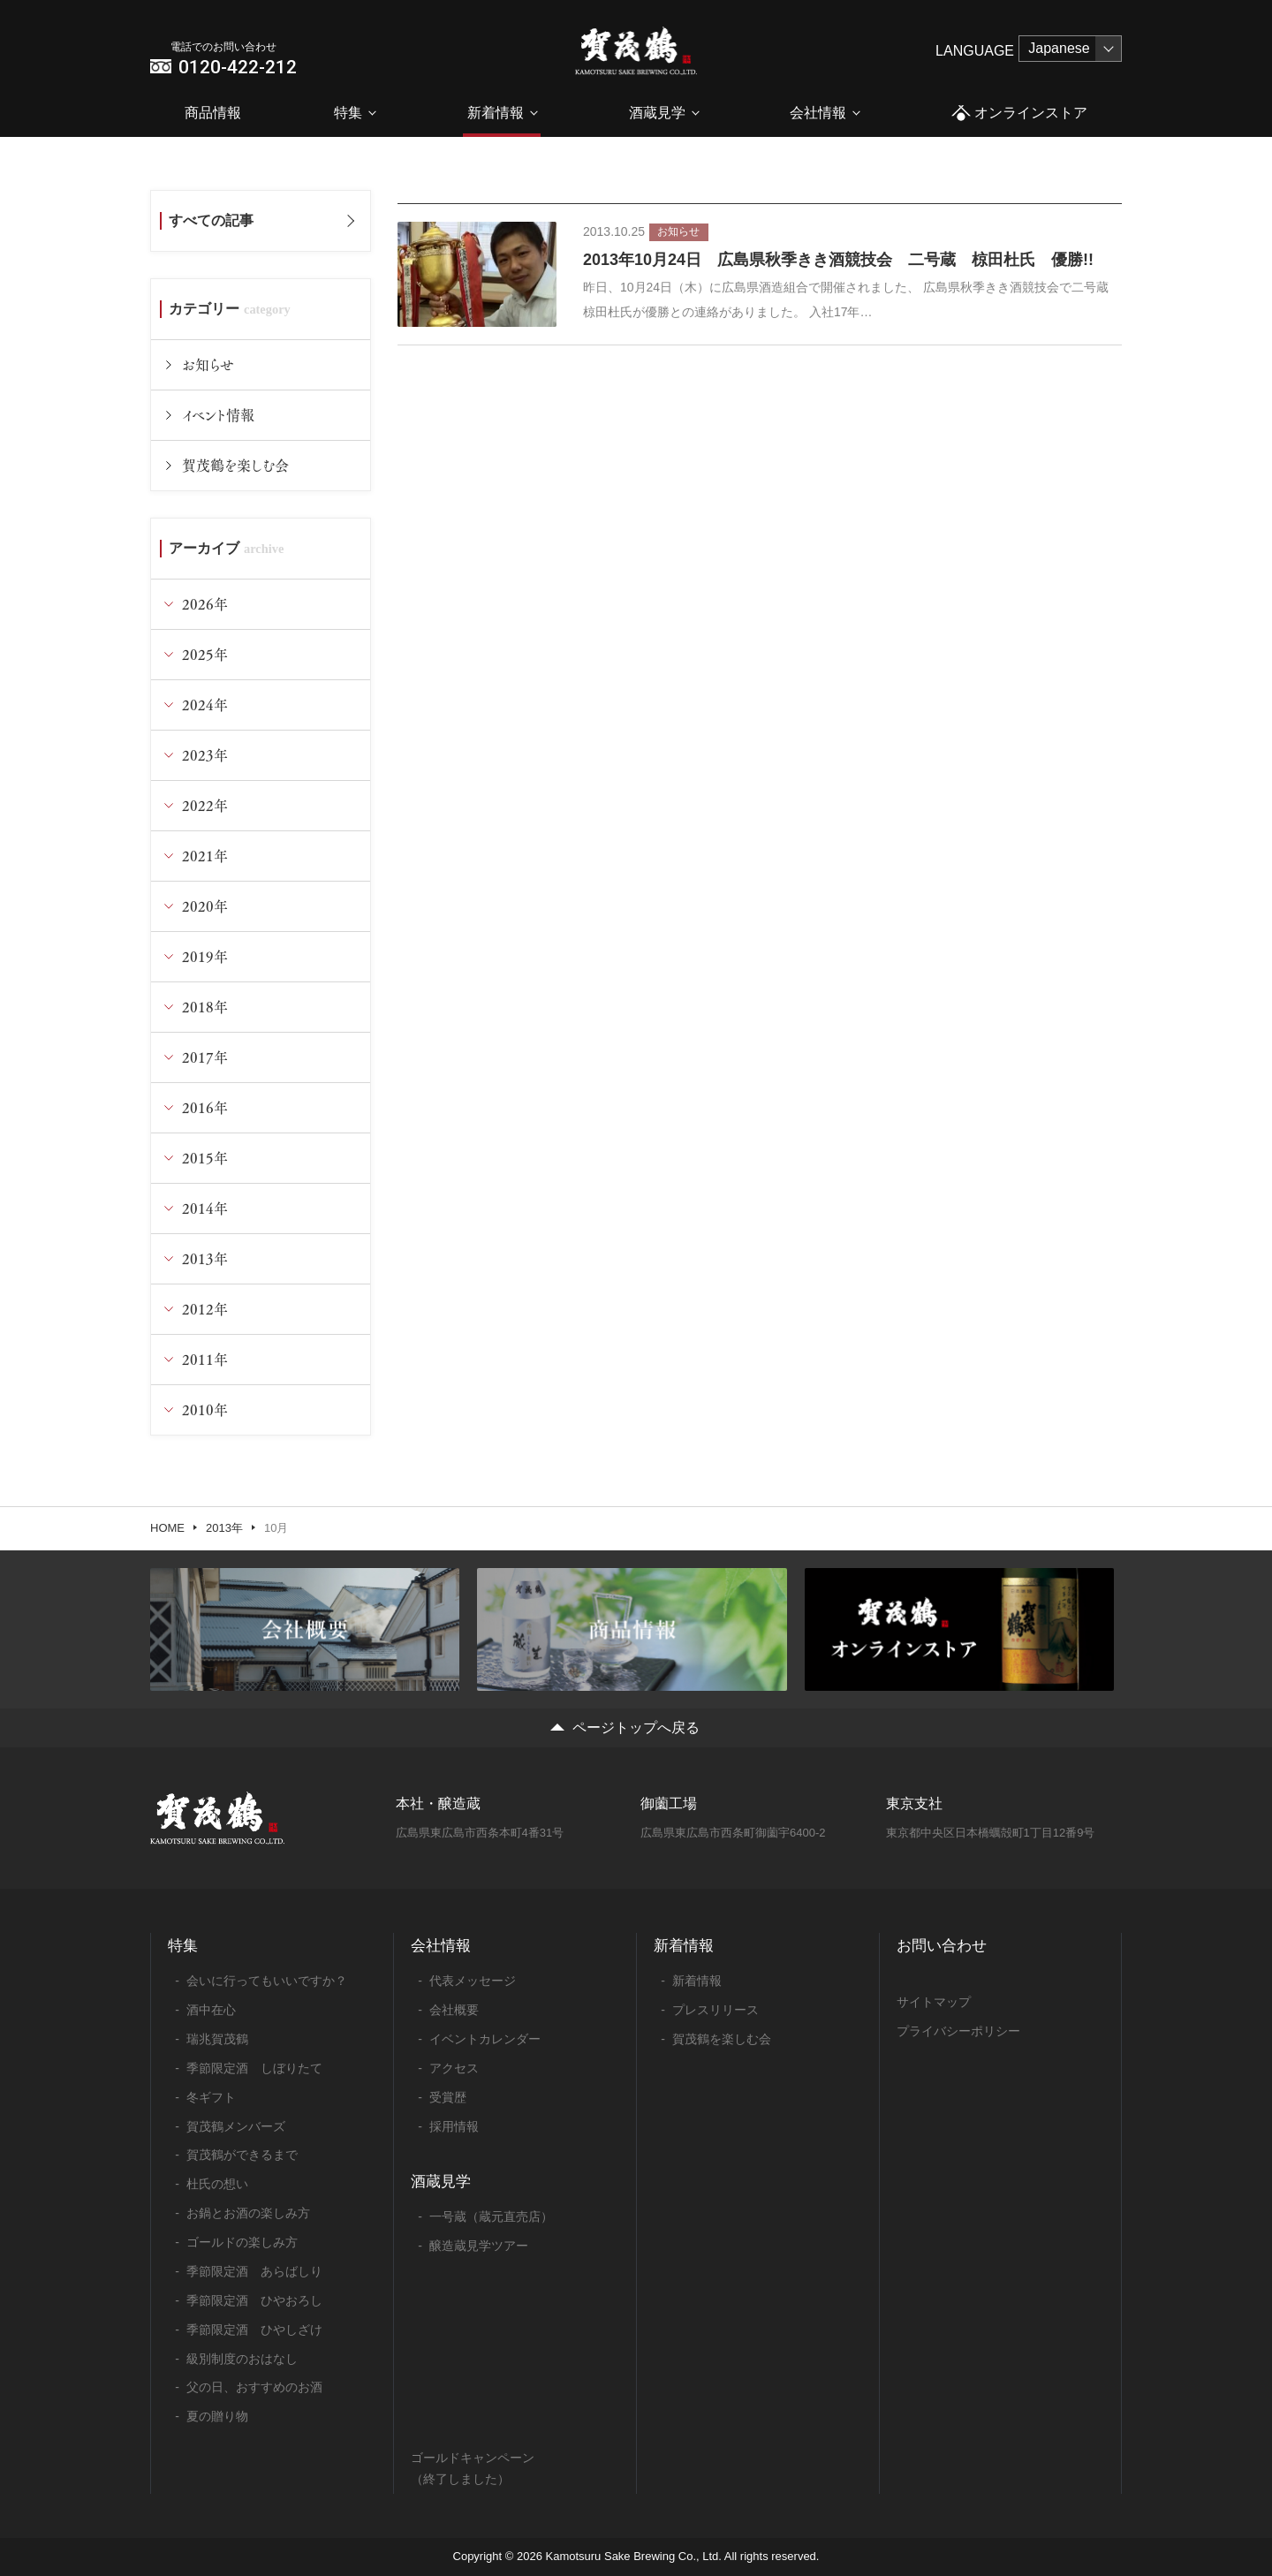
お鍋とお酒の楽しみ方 (248, 2213)
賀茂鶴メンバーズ (235, 2126)
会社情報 (818, 112)
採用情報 (454, 2126)
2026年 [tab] (205, 604)
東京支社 (914, 1803)
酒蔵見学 (657, 112)
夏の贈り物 (217, 2416)
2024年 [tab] (205, 704)
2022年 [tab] (205, 805)
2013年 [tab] (205, 1258)
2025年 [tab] (205, 654)
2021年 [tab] (205, 856)
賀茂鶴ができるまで (242, 2155)
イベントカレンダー (485, 2039)
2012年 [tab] (205, 1309)
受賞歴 (447, 2097)
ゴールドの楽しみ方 (242, 2242)
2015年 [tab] (205, 1158)
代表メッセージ (472, 1981)
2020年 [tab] (205, 906)
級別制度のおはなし (242, 2359)
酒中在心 (211, 2010)
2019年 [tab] (205, 956)
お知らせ (208, 364)
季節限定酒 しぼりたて (254, 2068)
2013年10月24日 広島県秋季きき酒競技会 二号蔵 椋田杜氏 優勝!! (838, 260)
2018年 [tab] (205, 1007)
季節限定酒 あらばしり (254, 2271)
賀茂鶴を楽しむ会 (235, 465)
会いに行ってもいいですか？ (266, 1981)
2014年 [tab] (205, 1208)
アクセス (454, 2068)
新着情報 (495, 112)
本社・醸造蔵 (438, 1803)
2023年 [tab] (205, 755)
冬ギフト (211, 2097)
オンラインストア (1018, 113)
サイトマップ (934, 2002)
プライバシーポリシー (958, 2031)
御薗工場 (668, 1803)
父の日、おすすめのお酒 (254, 2387)
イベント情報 (218, 415)
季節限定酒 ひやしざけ (254, 2329)
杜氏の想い (217, 2184)
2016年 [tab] (205, 1107)
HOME (167, 1527)
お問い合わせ (942, 1945)
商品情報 (213, 112)
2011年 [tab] (205, 1359)
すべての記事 (211, 220)
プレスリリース (715, 2010)
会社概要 (454, 2010)
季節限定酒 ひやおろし (254, 2300)
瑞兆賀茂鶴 (217, 2039)
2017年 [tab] (205, 1057)
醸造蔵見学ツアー (478, 2246)
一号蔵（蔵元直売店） (491, 2216)
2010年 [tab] (205, 1409)
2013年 (224, 1527)
